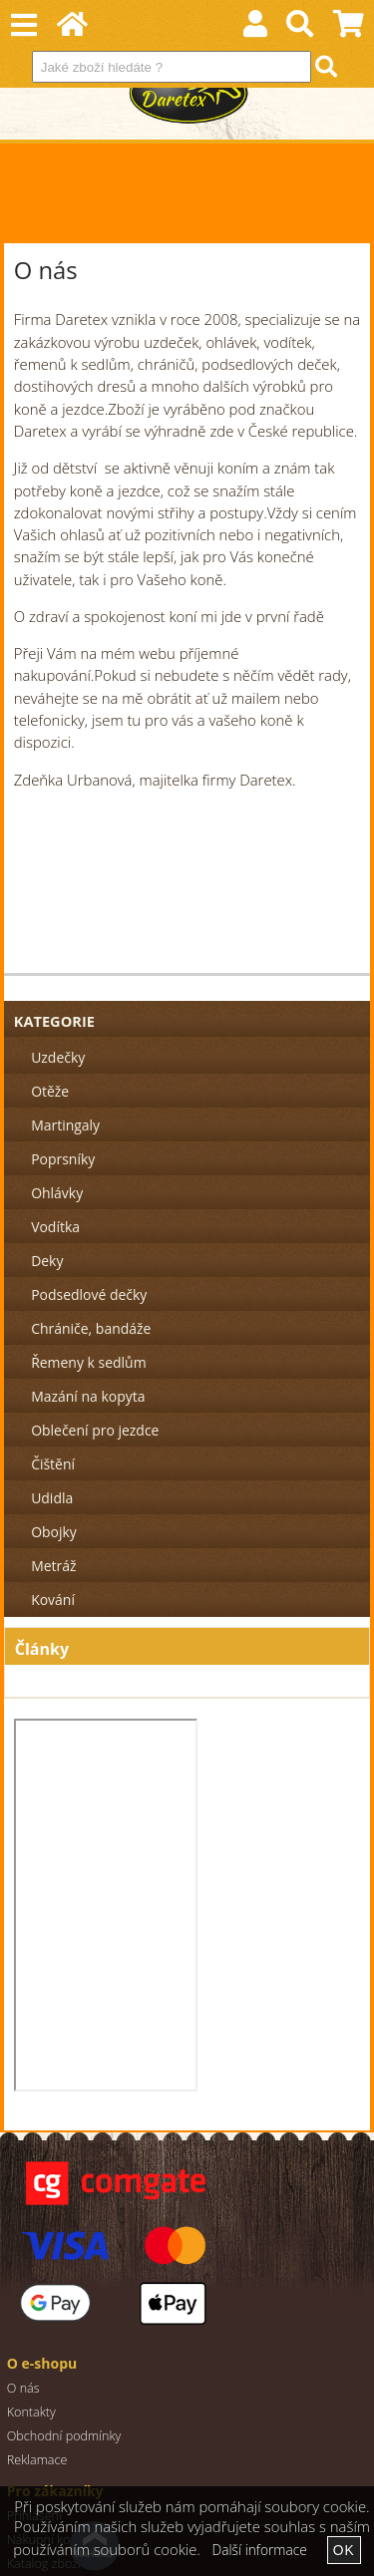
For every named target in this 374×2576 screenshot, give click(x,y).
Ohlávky (57, 1192)
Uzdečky (58, 1057)
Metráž (53, 1565)
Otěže (50, 1091)
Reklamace (37, 2459)
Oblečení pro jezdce (95, 1430)
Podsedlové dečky (89, 1294)
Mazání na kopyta (88, 1396)
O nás (23, 2388)
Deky (47, 1260)
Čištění (53, 1463)
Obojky (54, 1531)
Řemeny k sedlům (88, 1362)
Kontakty (31, 2412)
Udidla (52, 1497)
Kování (53, 1599)
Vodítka (55, 1226)
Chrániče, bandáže (91, 1328)
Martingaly (65, 1125)
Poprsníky (63, 1158)
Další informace (259, 2549)
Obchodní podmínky (64, 2435)
